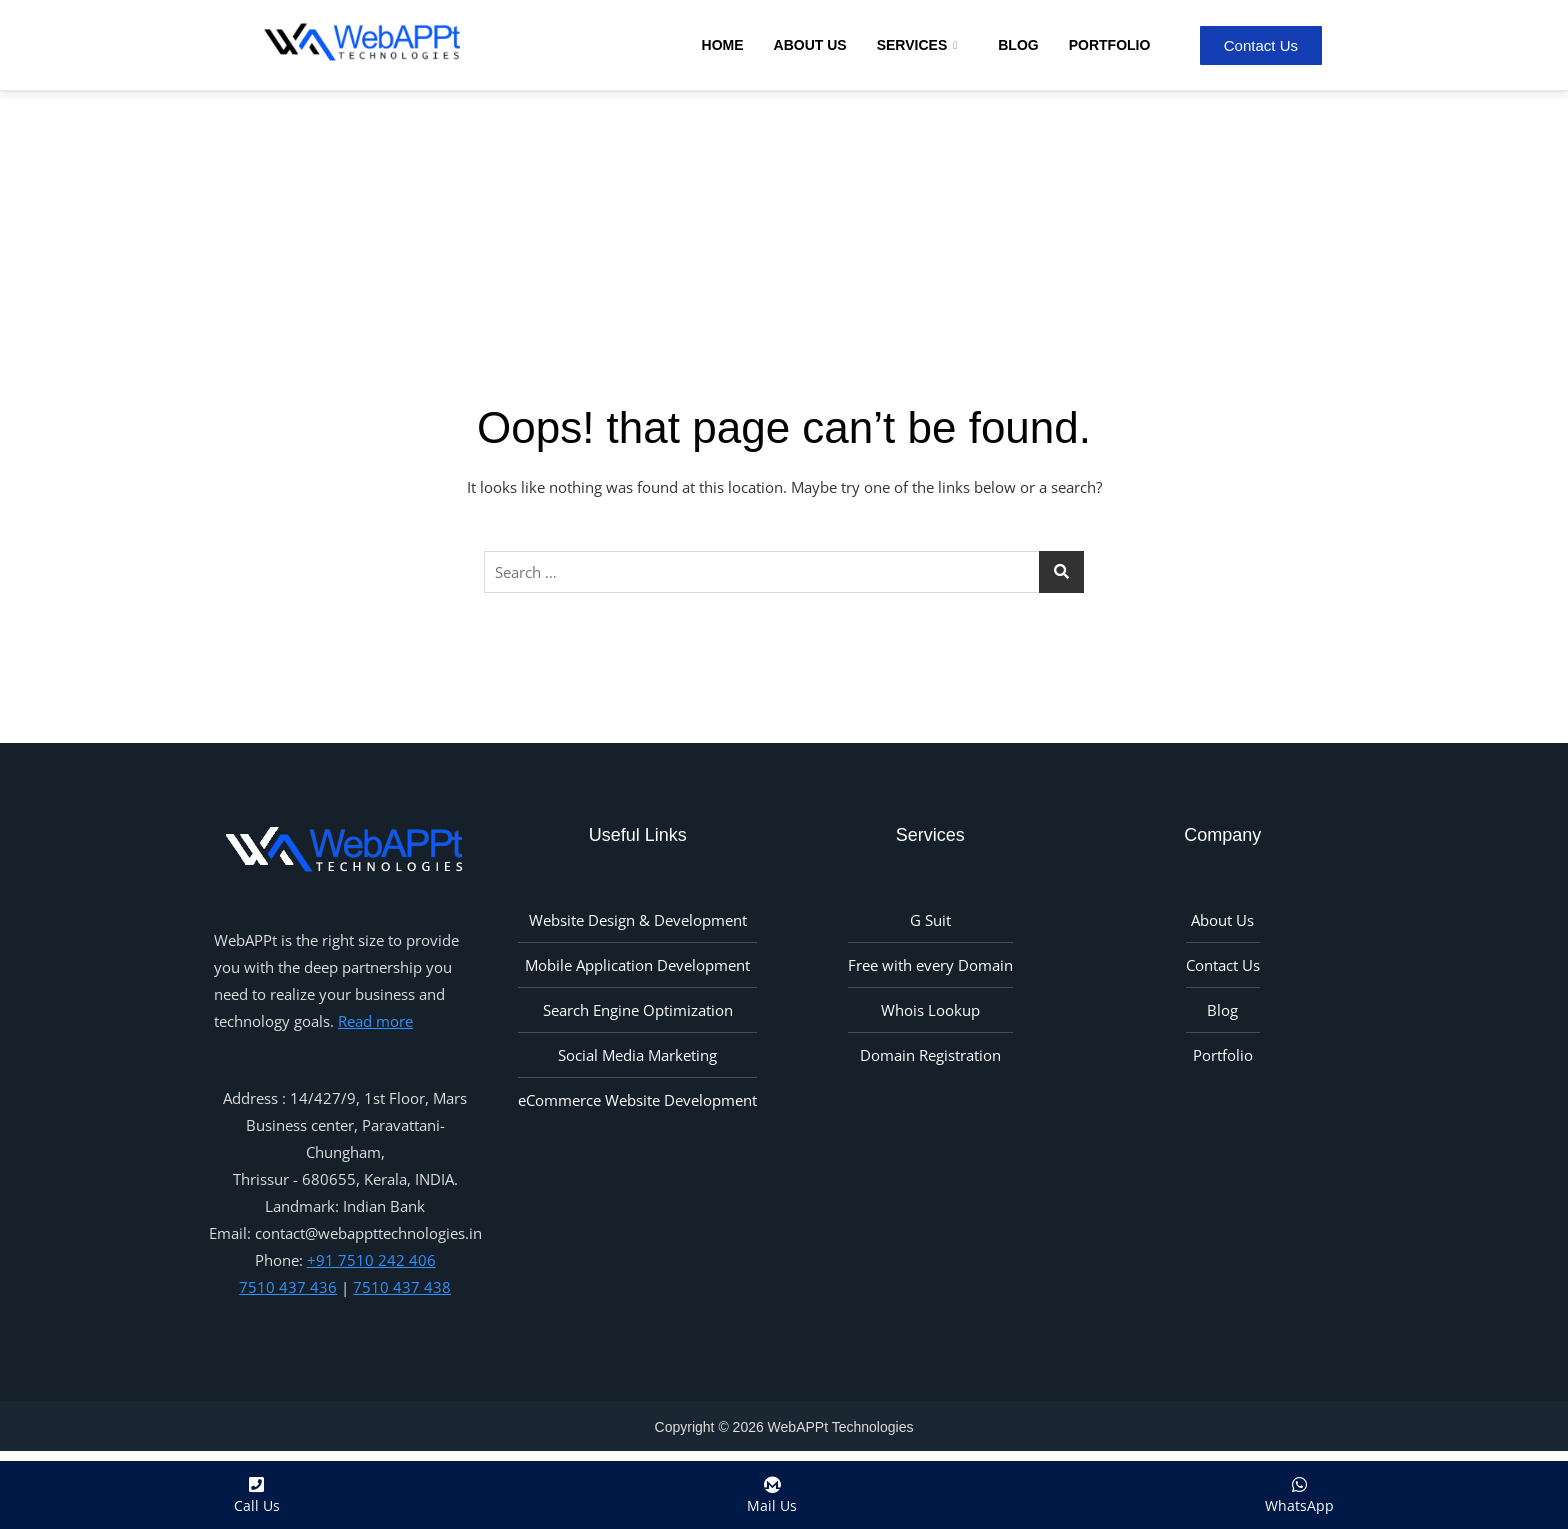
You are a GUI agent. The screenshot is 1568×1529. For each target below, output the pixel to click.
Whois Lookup (930, 1010)
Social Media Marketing (637, 1055)
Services (920, 45)
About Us (810, 45)
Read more (375, 1021)
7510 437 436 (288, 1287)
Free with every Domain (930, 965)
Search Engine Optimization (638, 1010)
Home (723, 45)
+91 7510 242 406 (371, 1260)
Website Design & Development (638, 920)
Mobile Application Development (637, 965)
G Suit (930, 920)
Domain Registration (930, 1055)
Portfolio (1110, 45)
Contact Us (1223, 965)
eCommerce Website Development (637, 1100)
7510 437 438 (402, 1287)
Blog (1018, 45)
